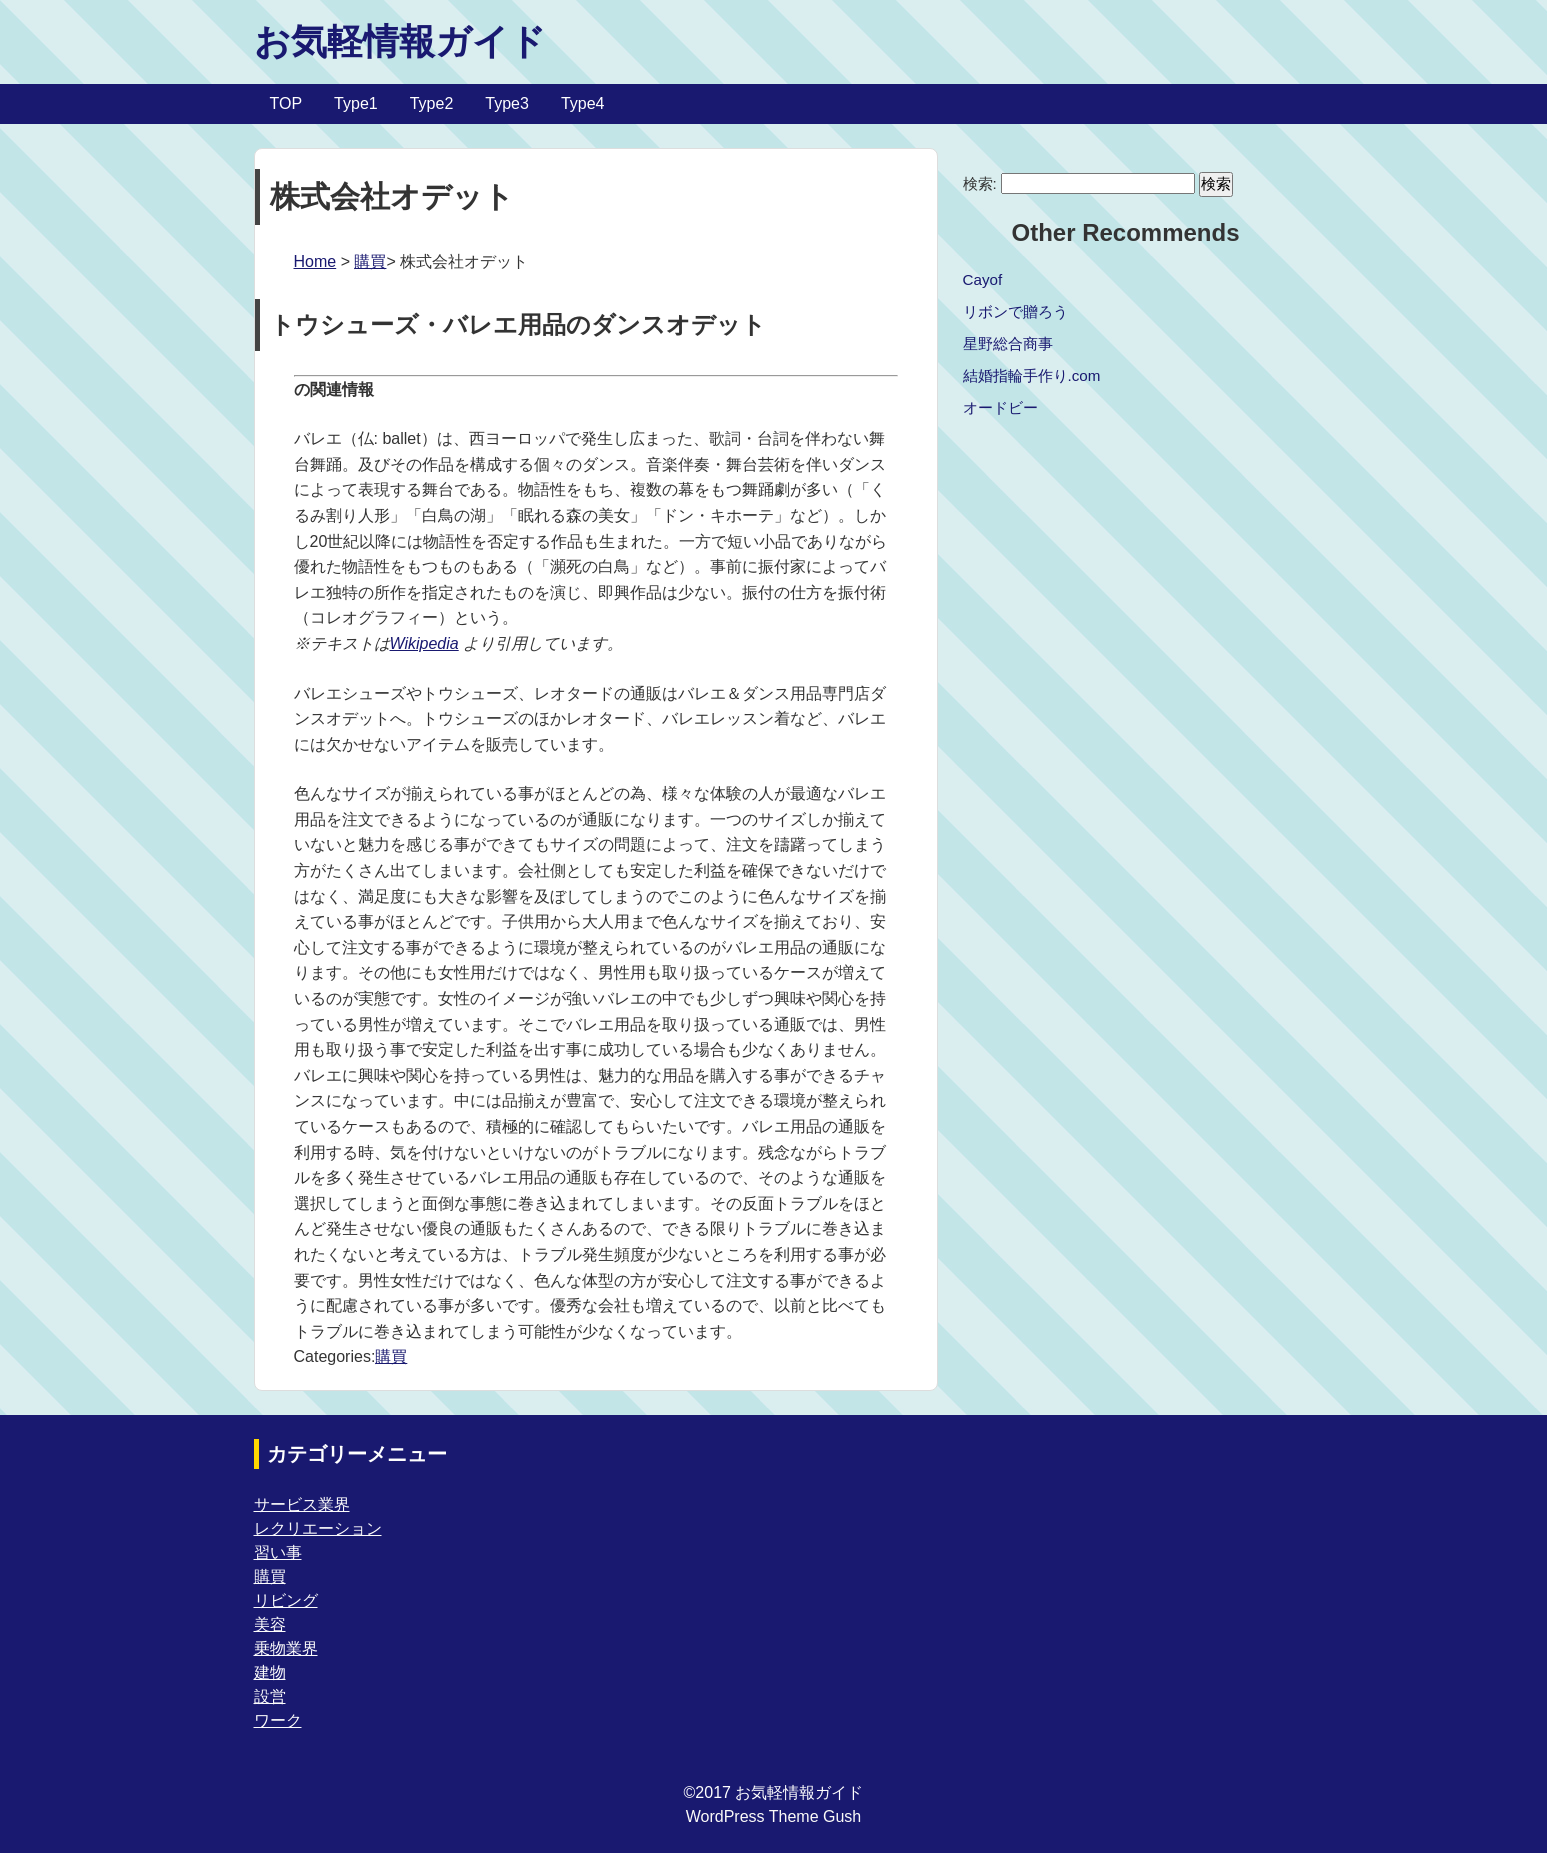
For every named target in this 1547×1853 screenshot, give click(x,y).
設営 (270, 1696)
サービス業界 (302, 1504)
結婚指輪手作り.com (1032, 375)
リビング (286, 1600)
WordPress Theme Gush (773, 1816)
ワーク (278, 1720)
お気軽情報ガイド (400, 41)
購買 (370, 261)
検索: (980, 183)
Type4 (583, 103)
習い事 (278, 1552)
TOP (286, 103)
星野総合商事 (1008, 343)
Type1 (356, 103)
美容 (270, 1624)
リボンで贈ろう (1015, 311)
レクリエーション (318, 1528)
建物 (270, 1672)
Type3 (507, 103)
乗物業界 (286, 1648)
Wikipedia (424, 643)
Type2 (432, 103)
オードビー (1000, 407)
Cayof (983, 279)
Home (315, 261)
